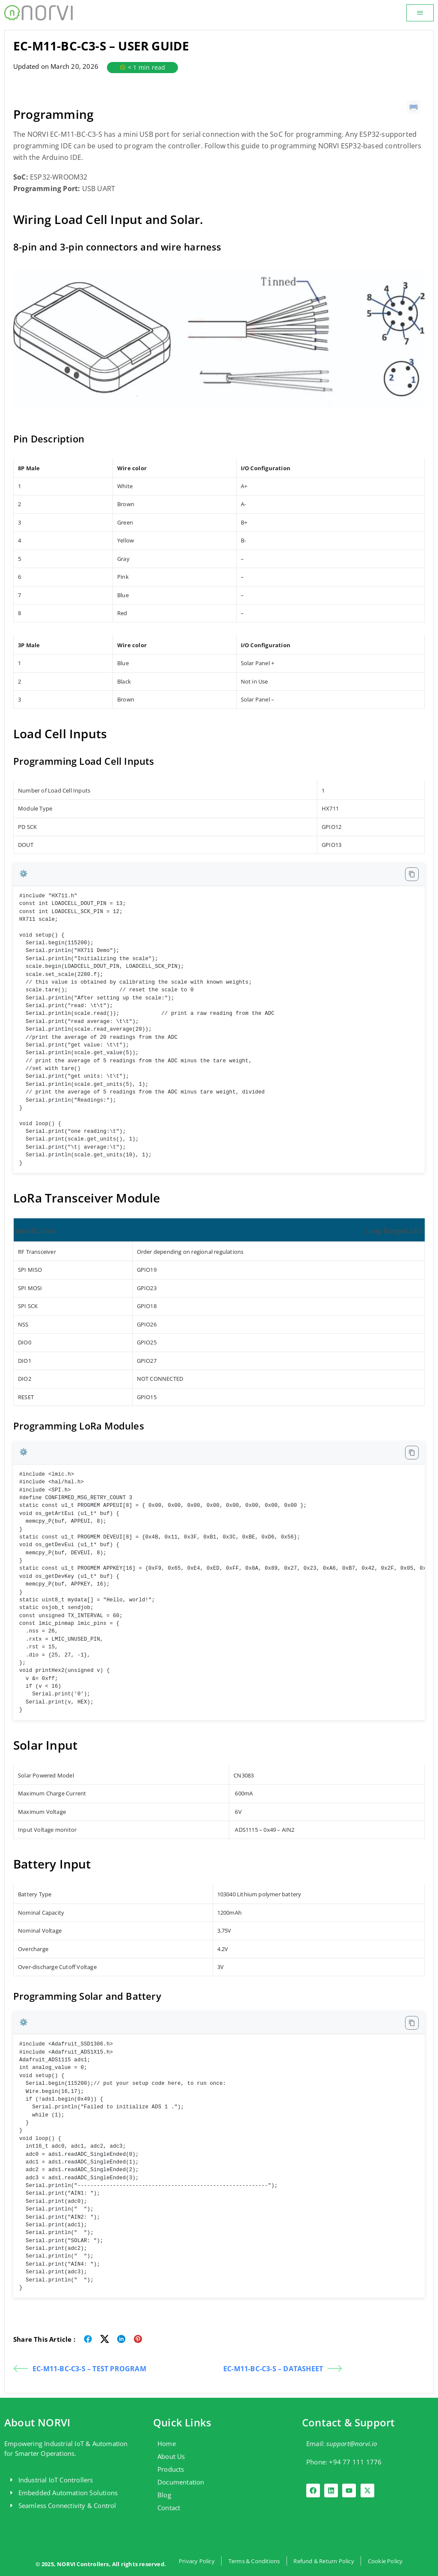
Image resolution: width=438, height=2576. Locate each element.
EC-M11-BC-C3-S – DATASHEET (282, 2368)
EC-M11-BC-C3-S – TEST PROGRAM (79, 2368)
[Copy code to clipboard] (412, 874)
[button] (420, 12)
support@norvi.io (351, 2443)
